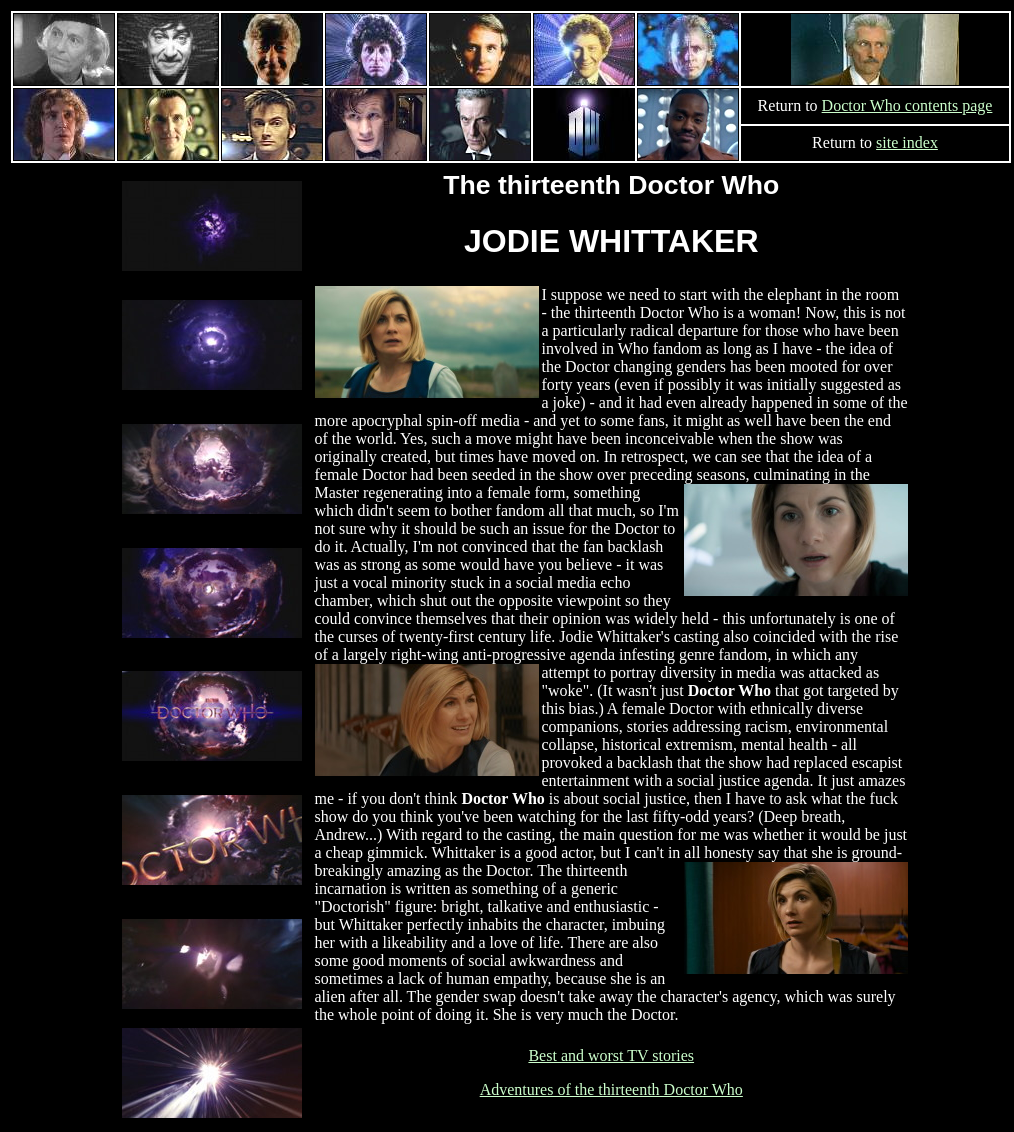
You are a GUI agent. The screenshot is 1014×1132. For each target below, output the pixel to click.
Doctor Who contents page (907, 105)
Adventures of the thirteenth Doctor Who (611, 1089)
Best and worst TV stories (611, 1055)
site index (907, 142)
